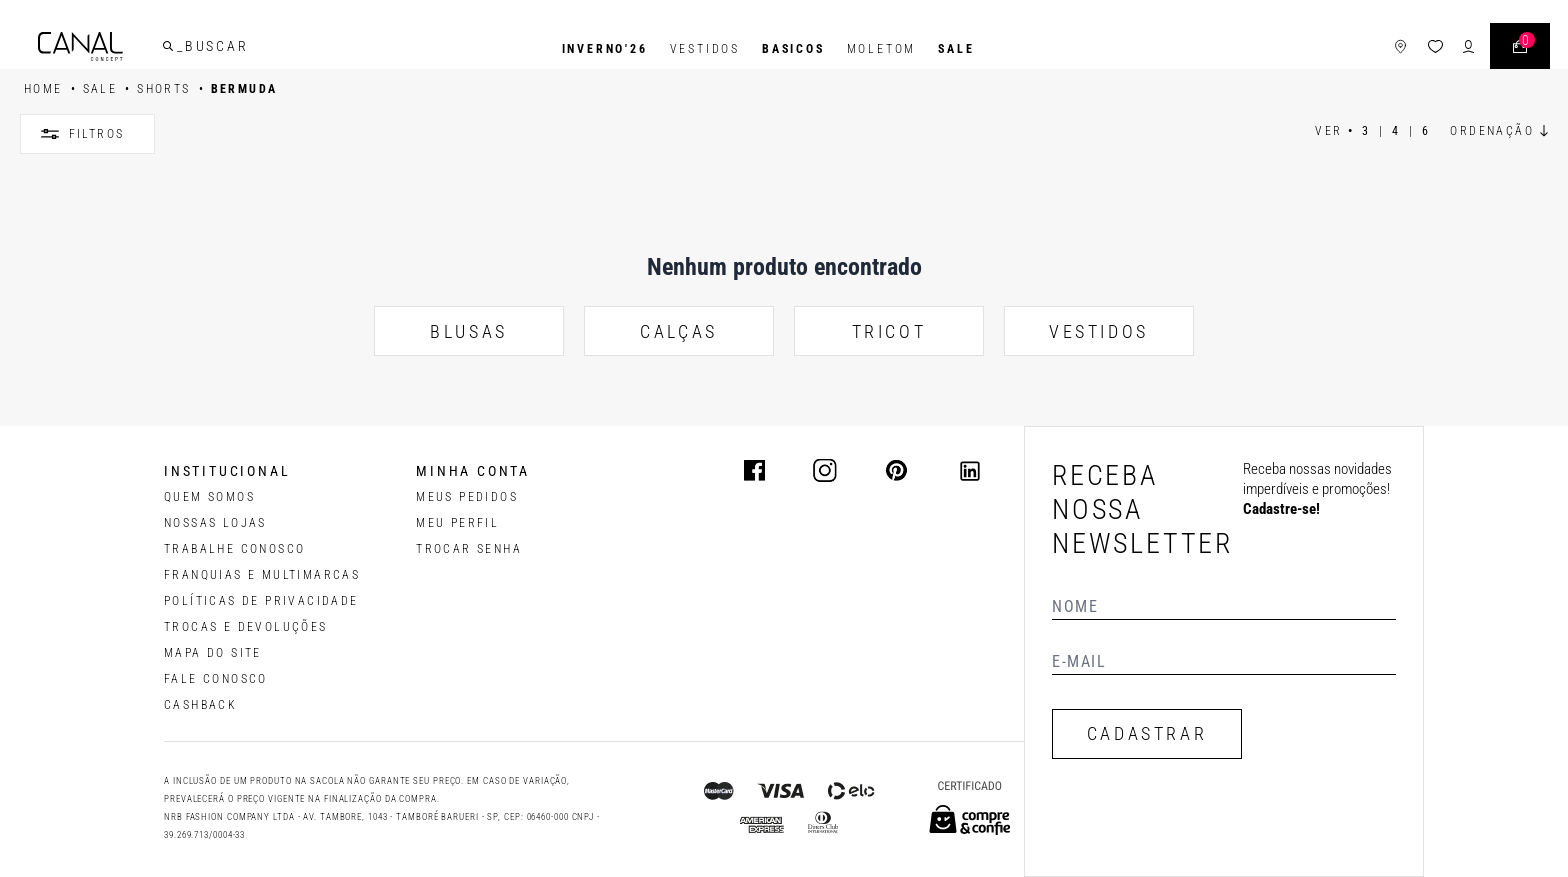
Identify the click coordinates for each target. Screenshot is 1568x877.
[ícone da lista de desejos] (1414, 49)
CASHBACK (200, 705)
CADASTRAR (1147, 733)
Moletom (882, 49)
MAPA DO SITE (213, 653)
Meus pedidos (467, 497)
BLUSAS (469, 331)
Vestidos (705, 49)
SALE (956, 49)
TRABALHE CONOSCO (234, 549)
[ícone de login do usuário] (1447, 49)
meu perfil (457, 523)
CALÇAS (679, 331)
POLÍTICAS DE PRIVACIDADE (261, 601)
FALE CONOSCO (216, 679)
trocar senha (469, 549)
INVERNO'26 (605, 49)
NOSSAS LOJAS (215, 523)
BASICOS (793, 49)
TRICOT (889, 331)
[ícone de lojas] (1379, 49)
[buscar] (189, 49)
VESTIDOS (1099, 331)
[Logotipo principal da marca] (101, 49)
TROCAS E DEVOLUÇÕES (246, 627)
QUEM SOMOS (209, 497)
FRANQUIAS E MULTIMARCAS (262, 575)
